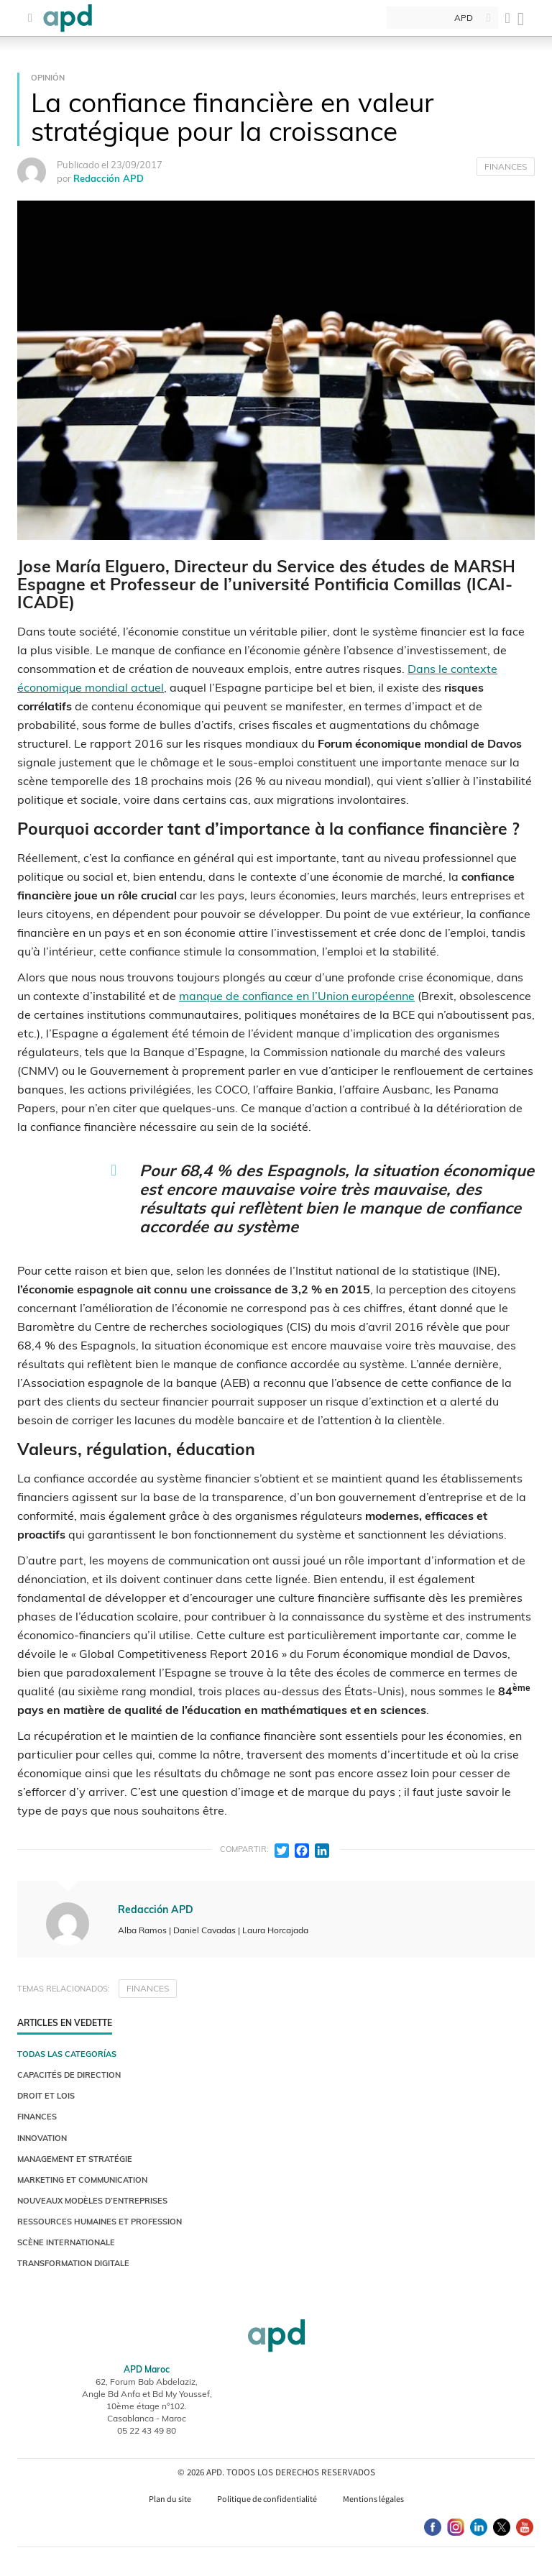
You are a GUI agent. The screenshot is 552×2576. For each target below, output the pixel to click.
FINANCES (505, 166)
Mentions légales (373, 2498)
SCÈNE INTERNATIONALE (66, 2242)
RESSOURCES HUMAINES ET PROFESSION (99, 2222)
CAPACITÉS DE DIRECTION (69, 2075)
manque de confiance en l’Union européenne (297, 996)
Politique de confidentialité (267, 2498)
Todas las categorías (66, 2054)
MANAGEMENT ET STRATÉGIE (74, 2159)
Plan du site (170, 2498)
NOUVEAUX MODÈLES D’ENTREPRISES (92, 2201)
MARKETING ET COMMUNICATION (82, 2180)
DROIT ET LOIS (46, 2096)
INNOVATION (42, 2138)
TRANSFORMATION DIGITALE (73, 2263)
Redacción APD (108, 178)
